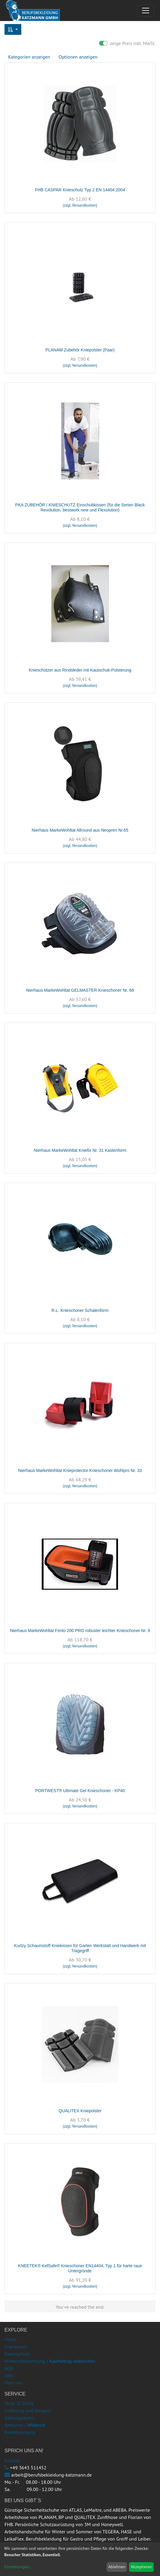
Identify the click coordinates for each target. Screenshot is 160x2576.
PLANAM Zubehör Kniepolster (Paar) (79, 349)
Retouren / (15, 2425)
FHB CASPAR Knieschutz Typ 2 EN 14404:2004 (80, 189)
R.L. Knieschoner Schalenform (80, 1310)
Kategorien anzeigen (29, 57)
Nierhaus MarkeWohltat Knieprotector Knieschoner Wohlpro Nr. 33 (80, 1470)
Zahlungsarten (19, 2418)
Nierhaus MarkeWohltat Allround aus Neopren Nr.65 (80, 830)
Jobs (9, 2375)
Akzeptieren (141, 2566)
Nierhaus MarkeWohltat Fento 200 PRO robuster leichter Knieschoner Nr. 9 (80, 1630)
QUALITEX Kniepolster (80, 2110)
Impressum (16, 2347)
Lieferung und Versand (27, 2411)
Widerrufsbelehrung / (50, 2361)
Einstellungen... (18, 2566)
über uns (13, 2383)
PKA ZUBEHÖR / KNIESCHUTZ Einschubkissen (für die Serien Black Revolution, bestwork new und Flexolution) (80, 507)
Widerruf (36, 2425)
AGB (9, 2368)
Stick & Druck (19, 2403)
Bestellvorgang (20, 2432)
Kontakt (12, 2460)
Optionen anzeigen (78, 57)
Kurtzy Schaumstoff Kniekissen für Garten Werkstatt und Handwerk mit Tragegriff (80, 1948)
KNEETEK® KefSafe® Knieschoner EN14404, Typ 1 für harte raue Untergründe (80, 2268)
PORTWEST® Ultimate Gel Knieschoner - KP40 (80, 1790)
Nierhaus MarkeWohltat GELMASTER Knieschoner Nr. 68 (80, 990)
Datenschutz (17, 2354)
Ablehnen (116, 2566)
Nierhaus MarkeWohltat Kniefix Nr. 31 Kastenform (80, 1150)
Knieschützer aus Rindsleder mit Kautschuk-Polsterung (80, 670)
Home (11, 2339)
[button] (13, 29)
